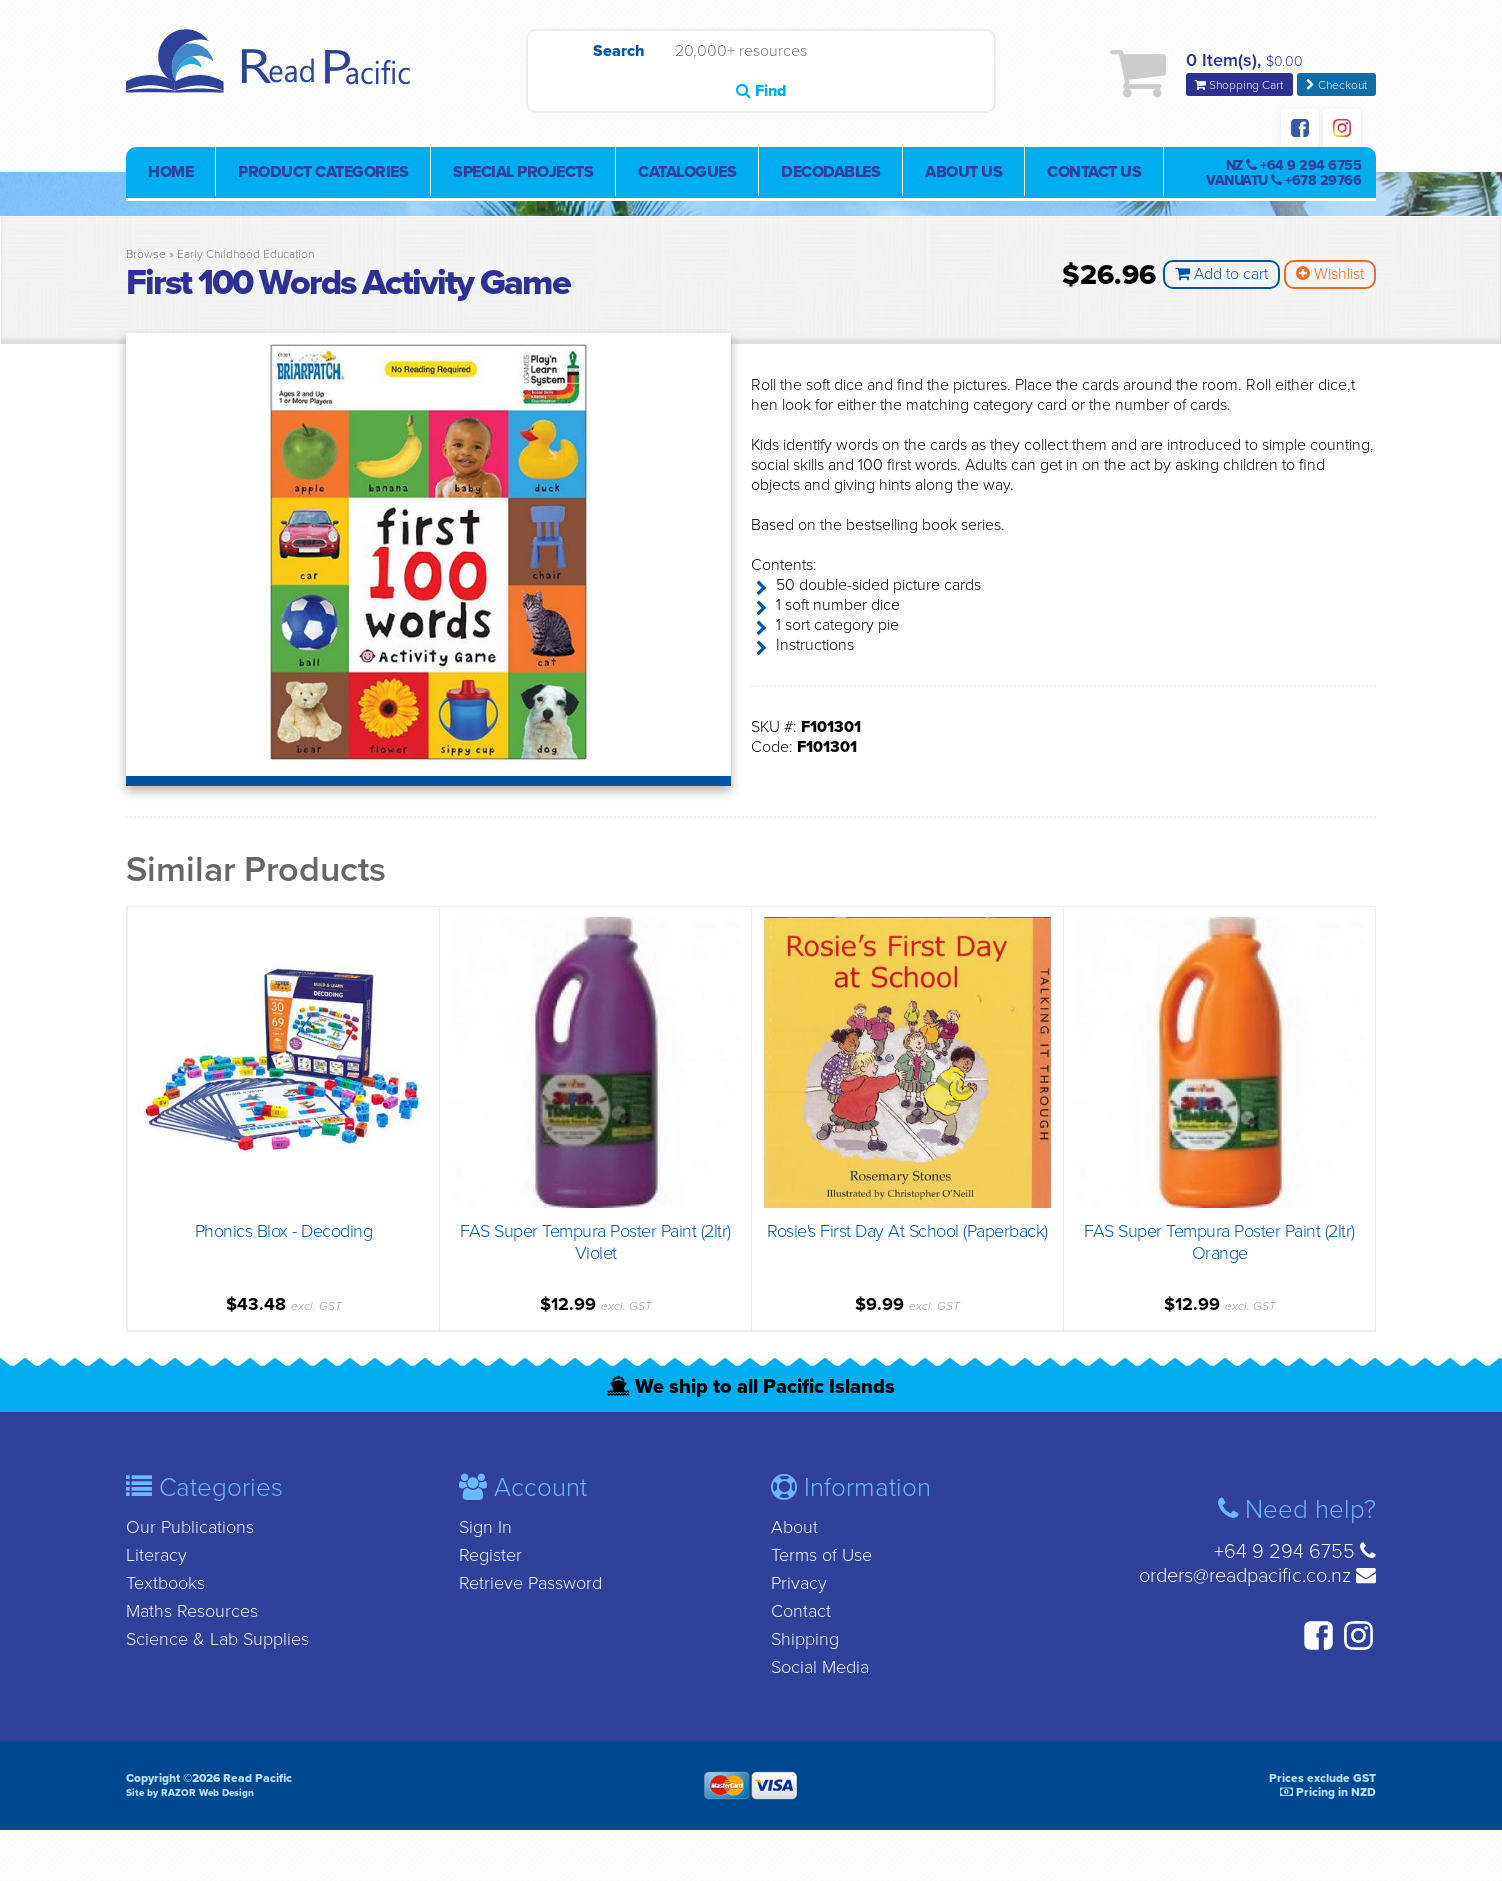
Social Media (820, 1665)
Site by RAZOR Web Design (190, 1791)
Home (170, 177)
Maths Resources (192, 1609)
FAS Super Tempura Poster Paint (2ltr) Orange (1219, 1240)
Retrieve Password (530, 1581)
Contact (801, 1609)
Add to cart (1221, 279)
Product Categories (323, 177)
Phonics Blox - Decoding (284, 1229)
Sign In (485, 1525)
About (794, 1525)
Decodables (830, 177)
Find (947, 75)
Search (575, 75)
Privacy (799, 1581)
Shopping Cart (1240, 87)
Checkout (1336, 87)
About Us (963, 177)
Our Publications (190, 1525)
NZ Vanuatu (1283, 178)
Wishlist (1330, 279)
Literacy (156, 1553)
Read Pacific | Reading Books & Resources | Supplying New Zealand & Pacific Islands (276, 75)
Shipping (805, 1637)
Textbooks (165, 1581)
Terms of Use (821, 1553)
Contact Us (1094, 177)
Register (490, 1553)
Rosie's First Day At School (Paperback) (907, 1229)
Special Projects (523, 177)
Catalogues (687, 177)
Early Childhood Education (245, 259)
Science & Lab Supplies (217, 1637)
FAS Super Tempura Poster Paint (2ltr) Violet (595, 1240)
